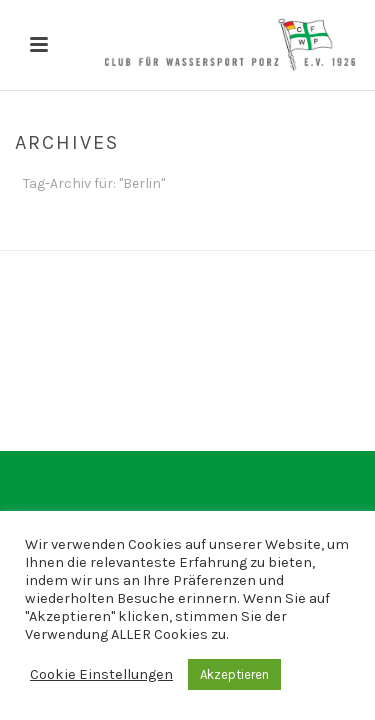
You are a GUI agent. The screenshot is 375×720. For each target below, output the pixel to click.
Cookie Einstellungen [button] (101, 674)
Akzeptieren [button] (234, 674)
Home (183, 236)
